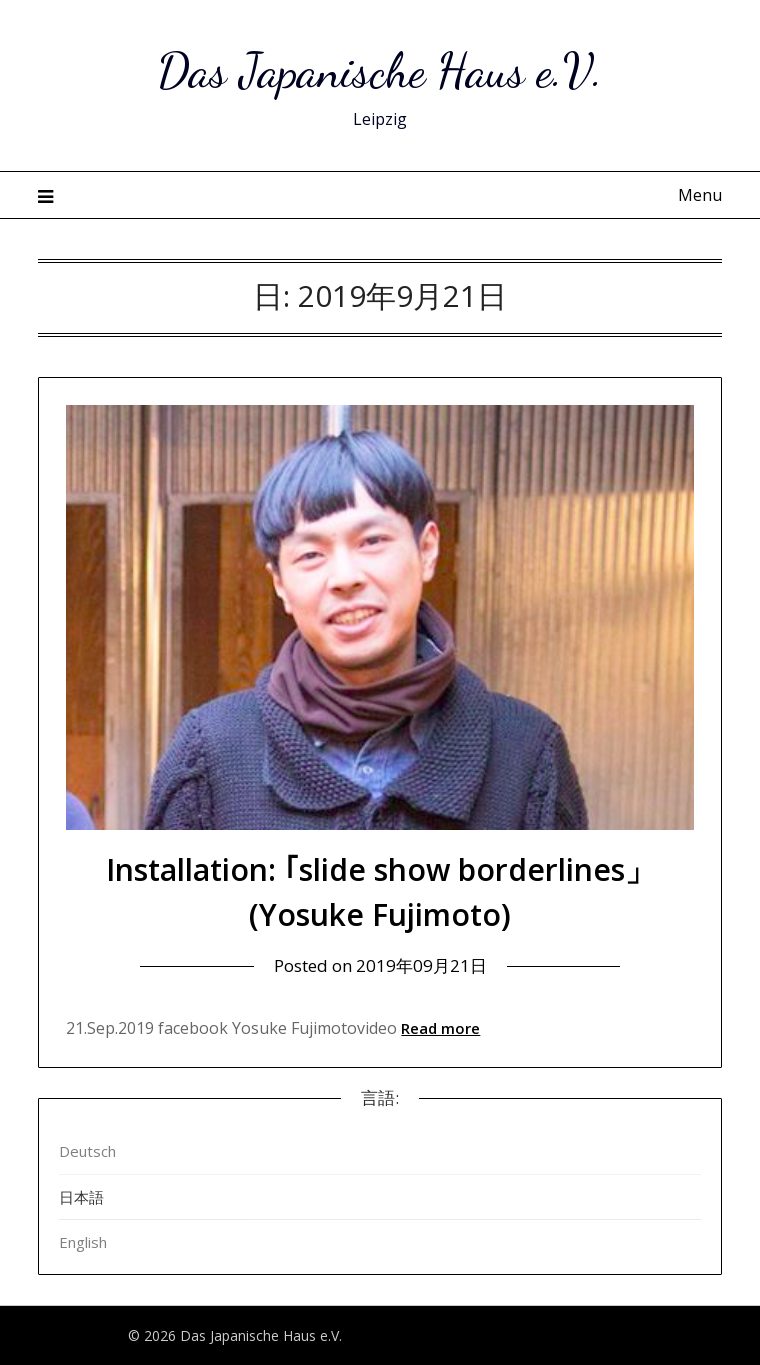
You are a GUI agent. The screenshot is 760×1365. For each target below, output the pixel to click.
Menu (700, 195)
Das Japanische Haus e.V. (380, 70)
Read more (440, 1028)
